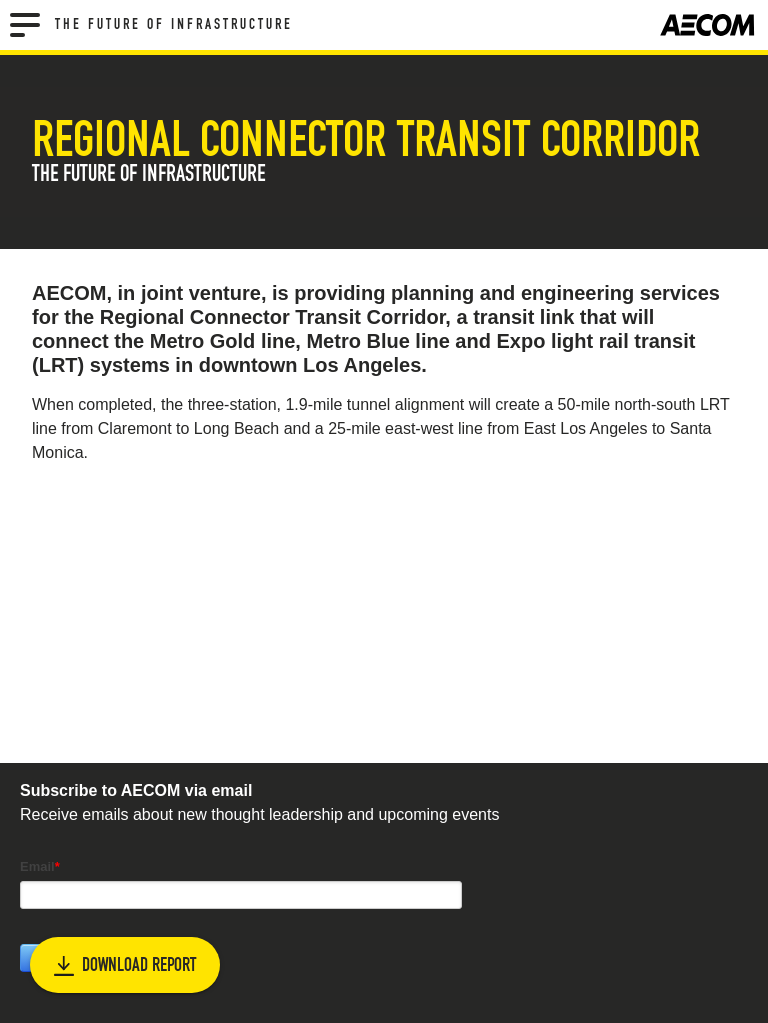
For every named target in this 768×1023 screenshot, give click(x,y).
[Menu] (25, 25)
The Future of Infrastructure (174, 25)
